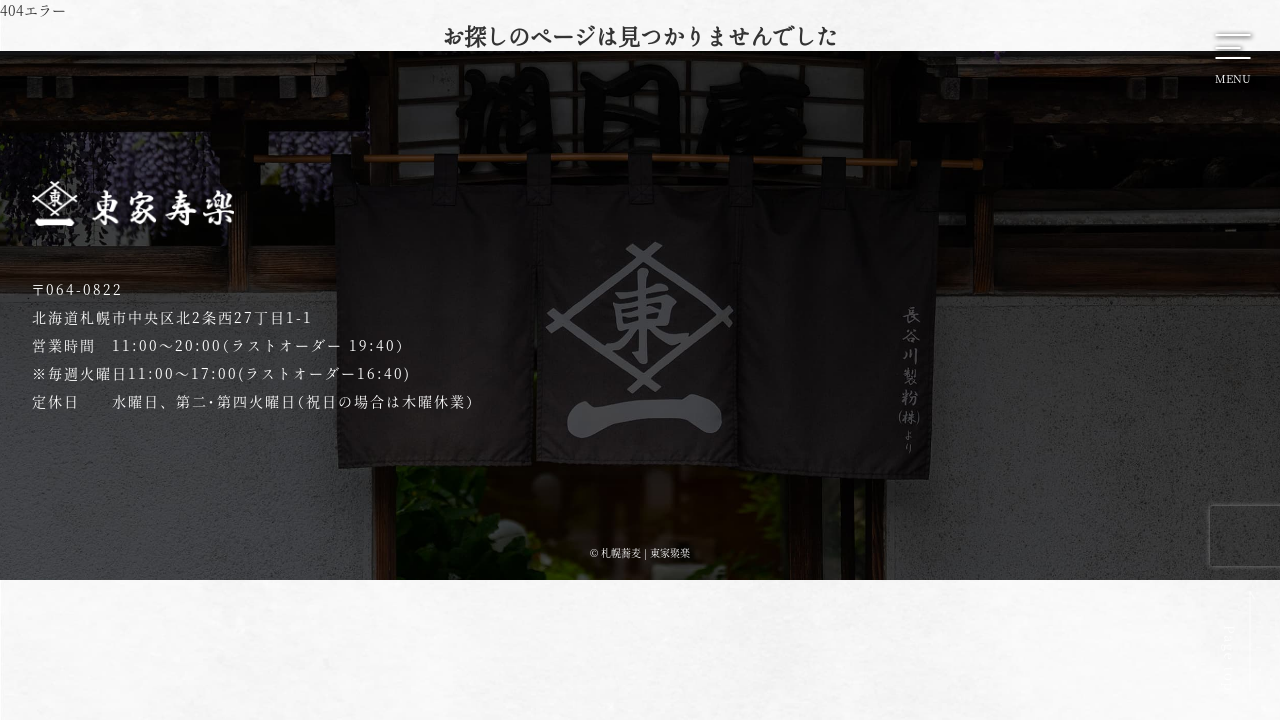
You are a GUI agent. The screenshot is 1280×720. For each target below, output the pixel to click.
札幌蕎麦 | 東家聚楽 (645, 552)
